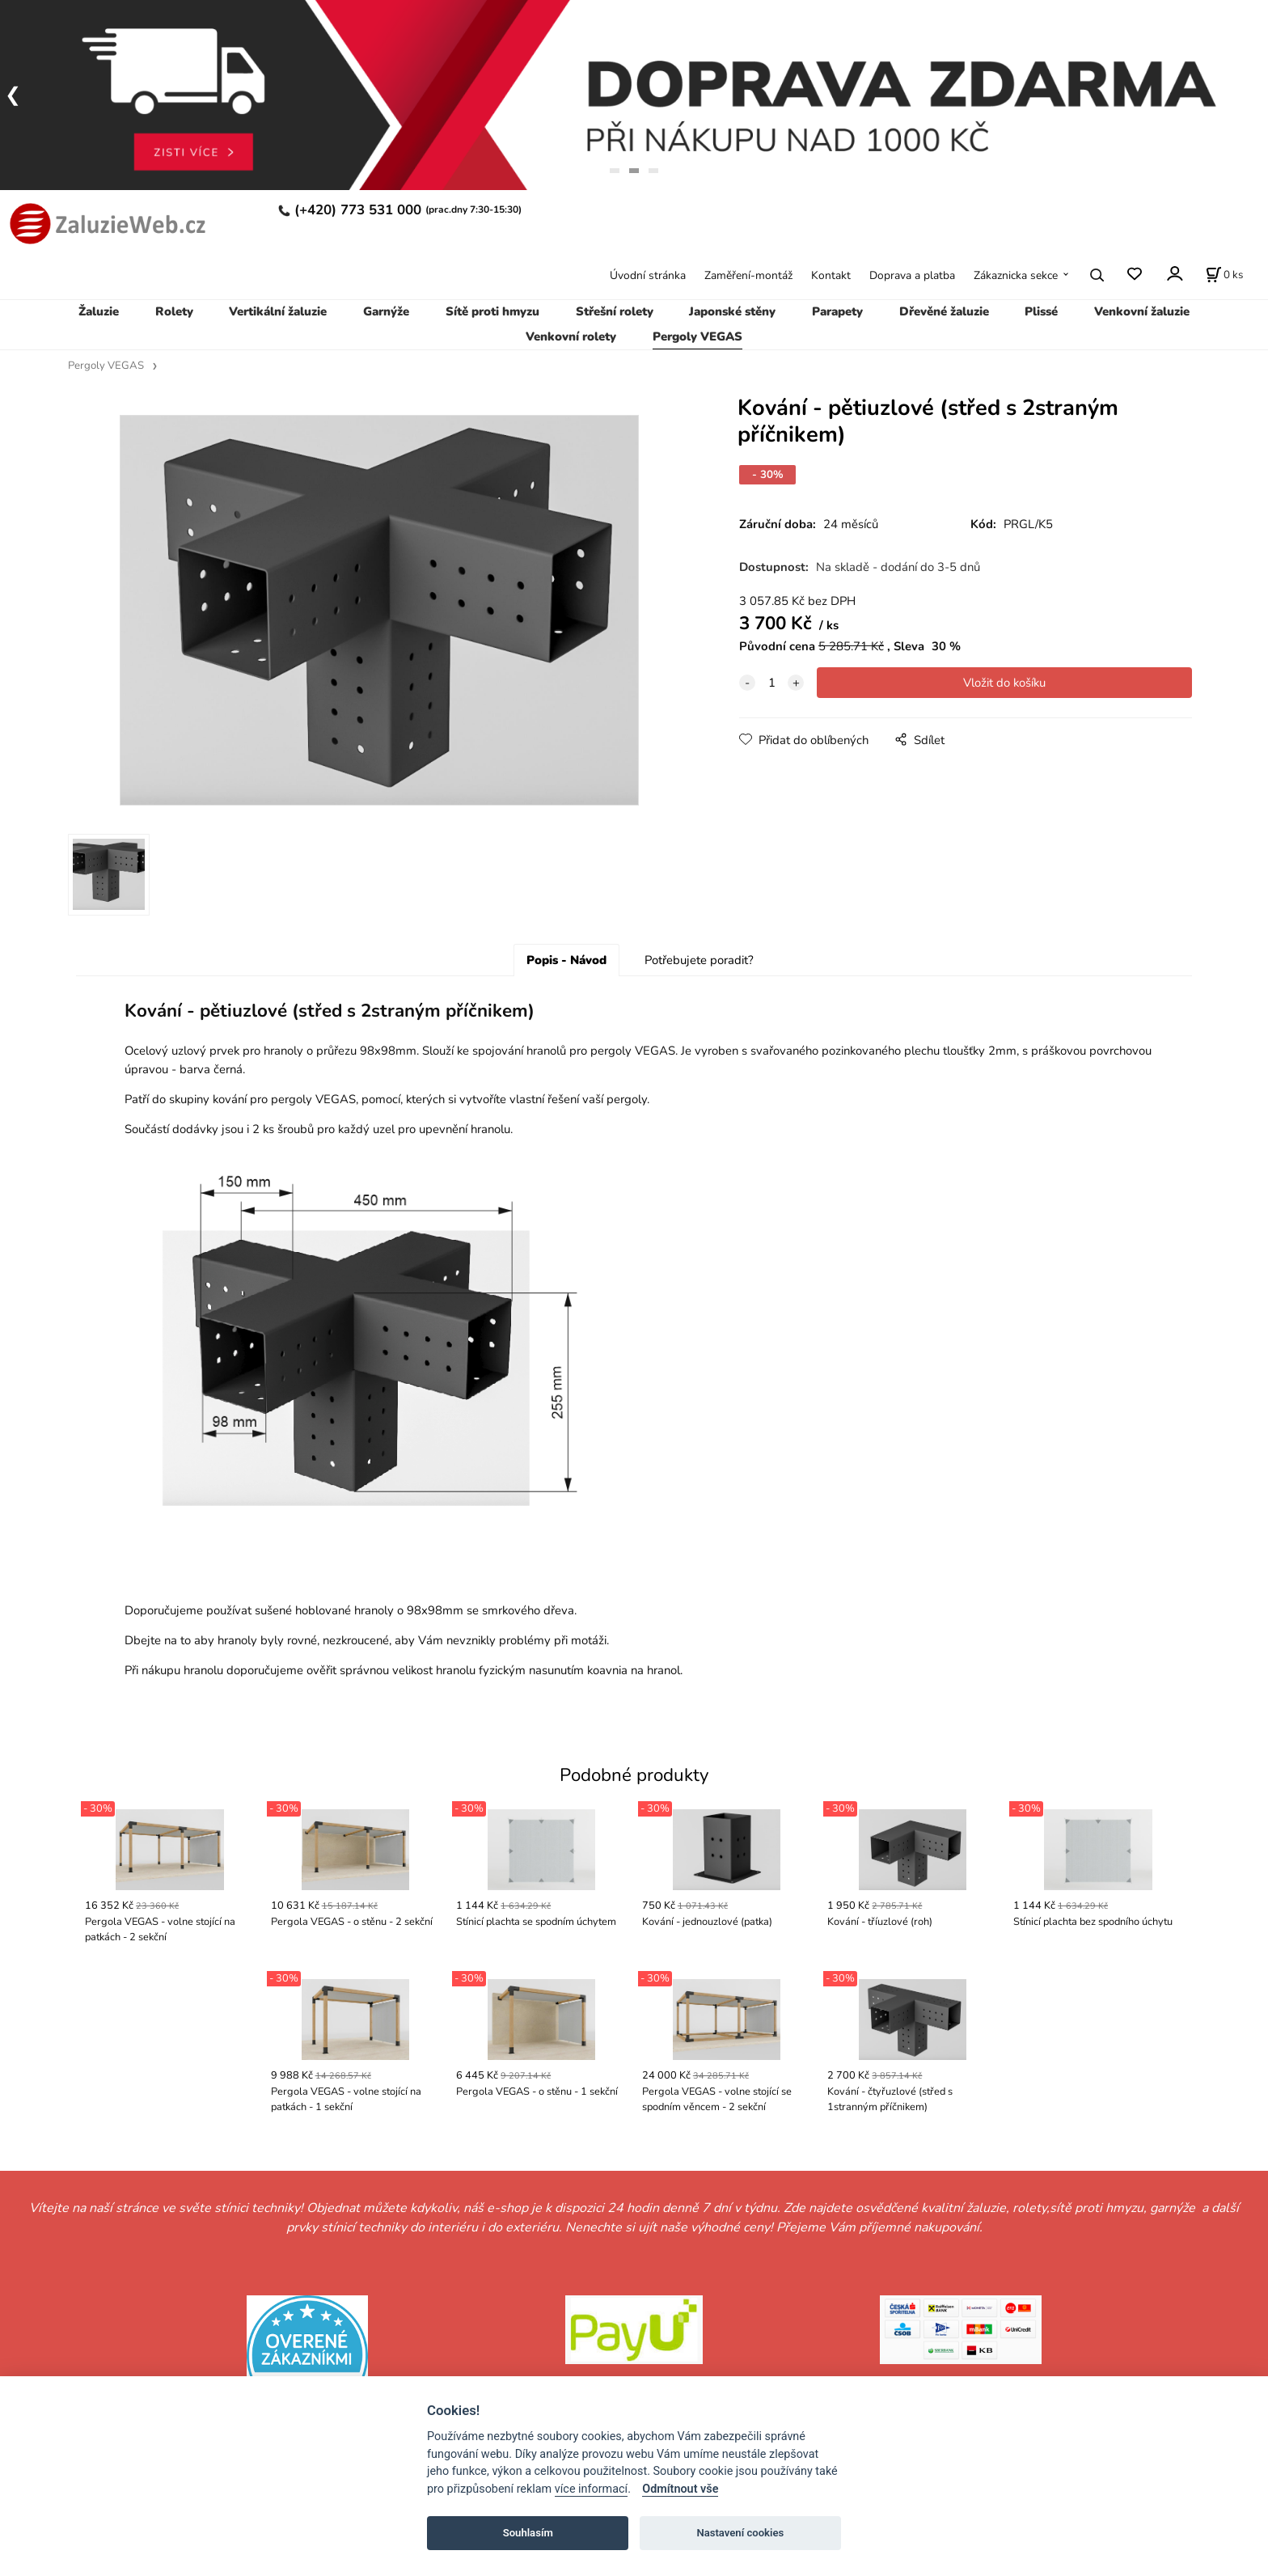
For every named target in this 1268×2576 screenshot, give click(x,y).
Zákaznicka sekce (1016, 275)
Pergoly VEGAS (697, 336)
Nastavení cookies (740, 2533)
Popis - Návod (566, 967)
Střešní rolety (614, 311)
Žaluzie (98, 311)
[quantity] (771, 682)
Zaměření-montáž (748, 275)
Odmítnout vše (680, 2489)
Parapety (837, 311)
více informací (591, 2489)
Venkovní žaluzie (1142, 311)
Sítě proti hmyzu (492, 311)
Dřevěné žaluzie (944, 311)
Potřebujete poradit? (699, 967)
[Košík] (1224, 275)
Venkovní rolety (571, 336)
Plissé (1041, 311)
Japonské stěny (732, 311)
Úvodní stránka (648, 275)
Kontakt (831, 275)
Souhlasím (528, 2533)
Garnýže (386, 311)
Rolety (174, 311)
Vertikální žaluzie (278, 311)
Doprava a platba (912, 275)
